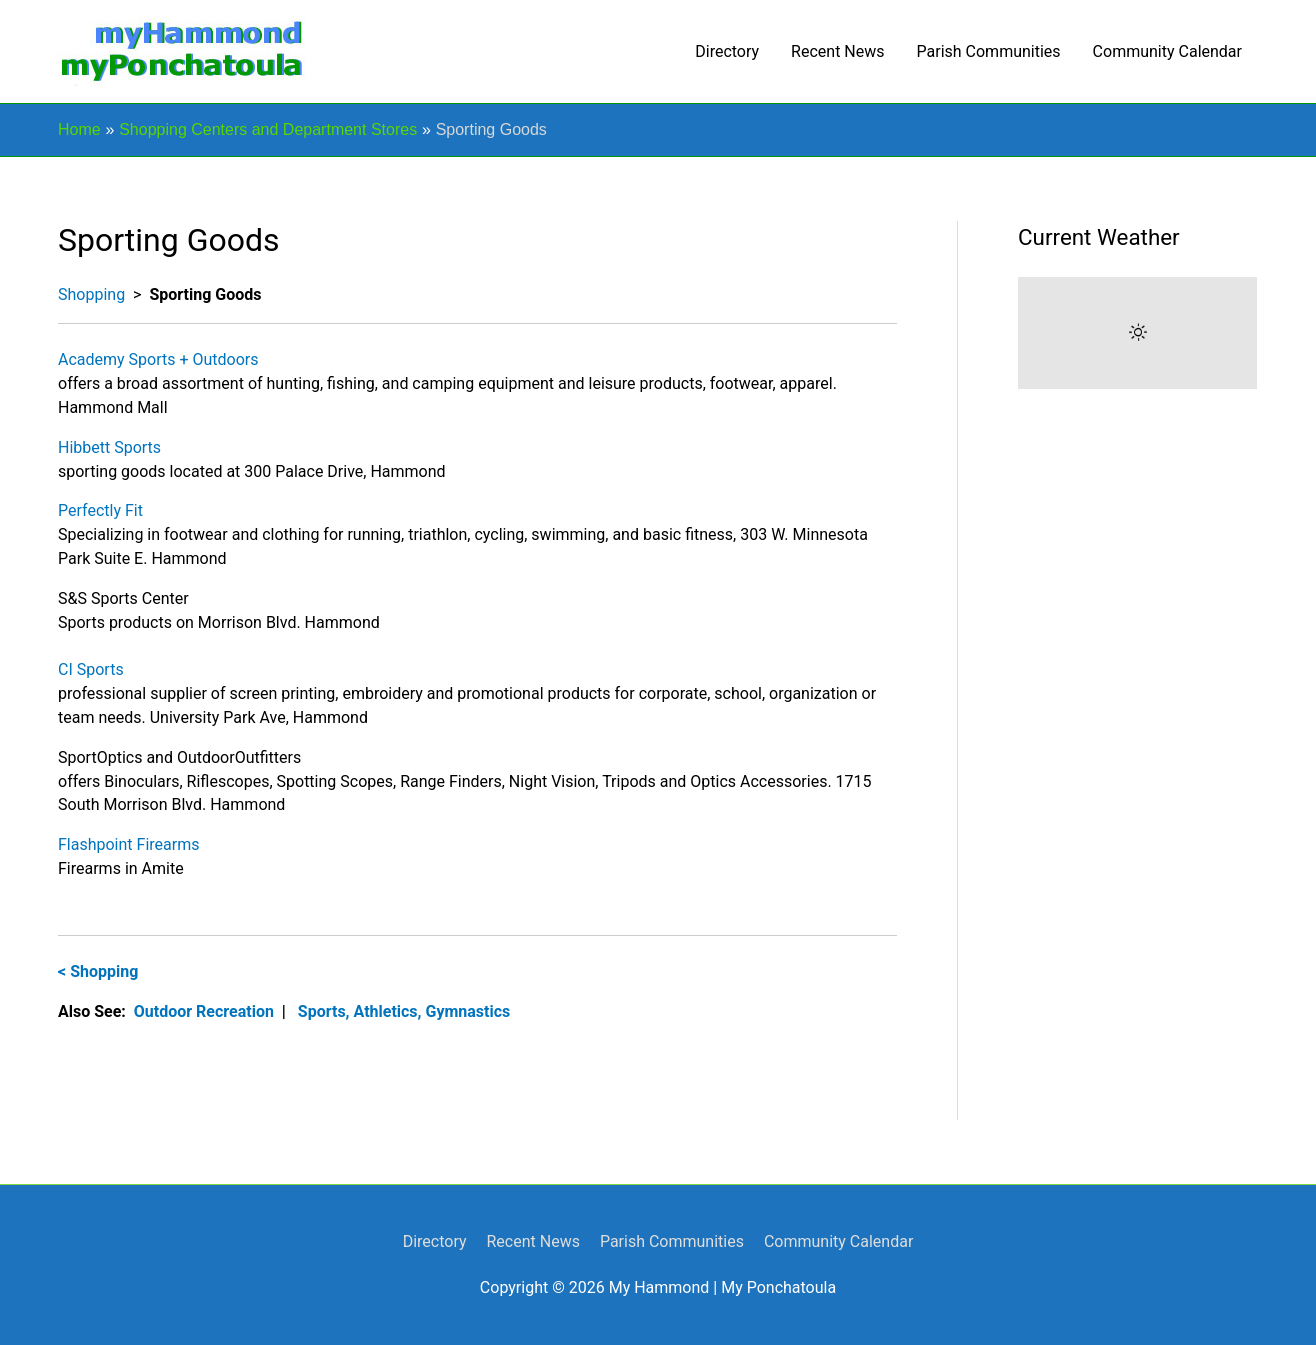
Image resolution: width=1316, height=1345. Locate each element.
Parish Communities (989, 51)
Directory (727, 51)
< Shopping (98, 971)
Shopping (91, 294)
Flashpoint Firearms (128, 844)
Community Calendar (1167, 51)
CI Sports (91, 669)
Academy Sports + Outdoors (158, 359)
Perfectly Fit (100, 510)
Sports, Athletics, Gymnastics (404, 1011)
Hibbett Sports (109, 447)
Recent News (837, 51)
